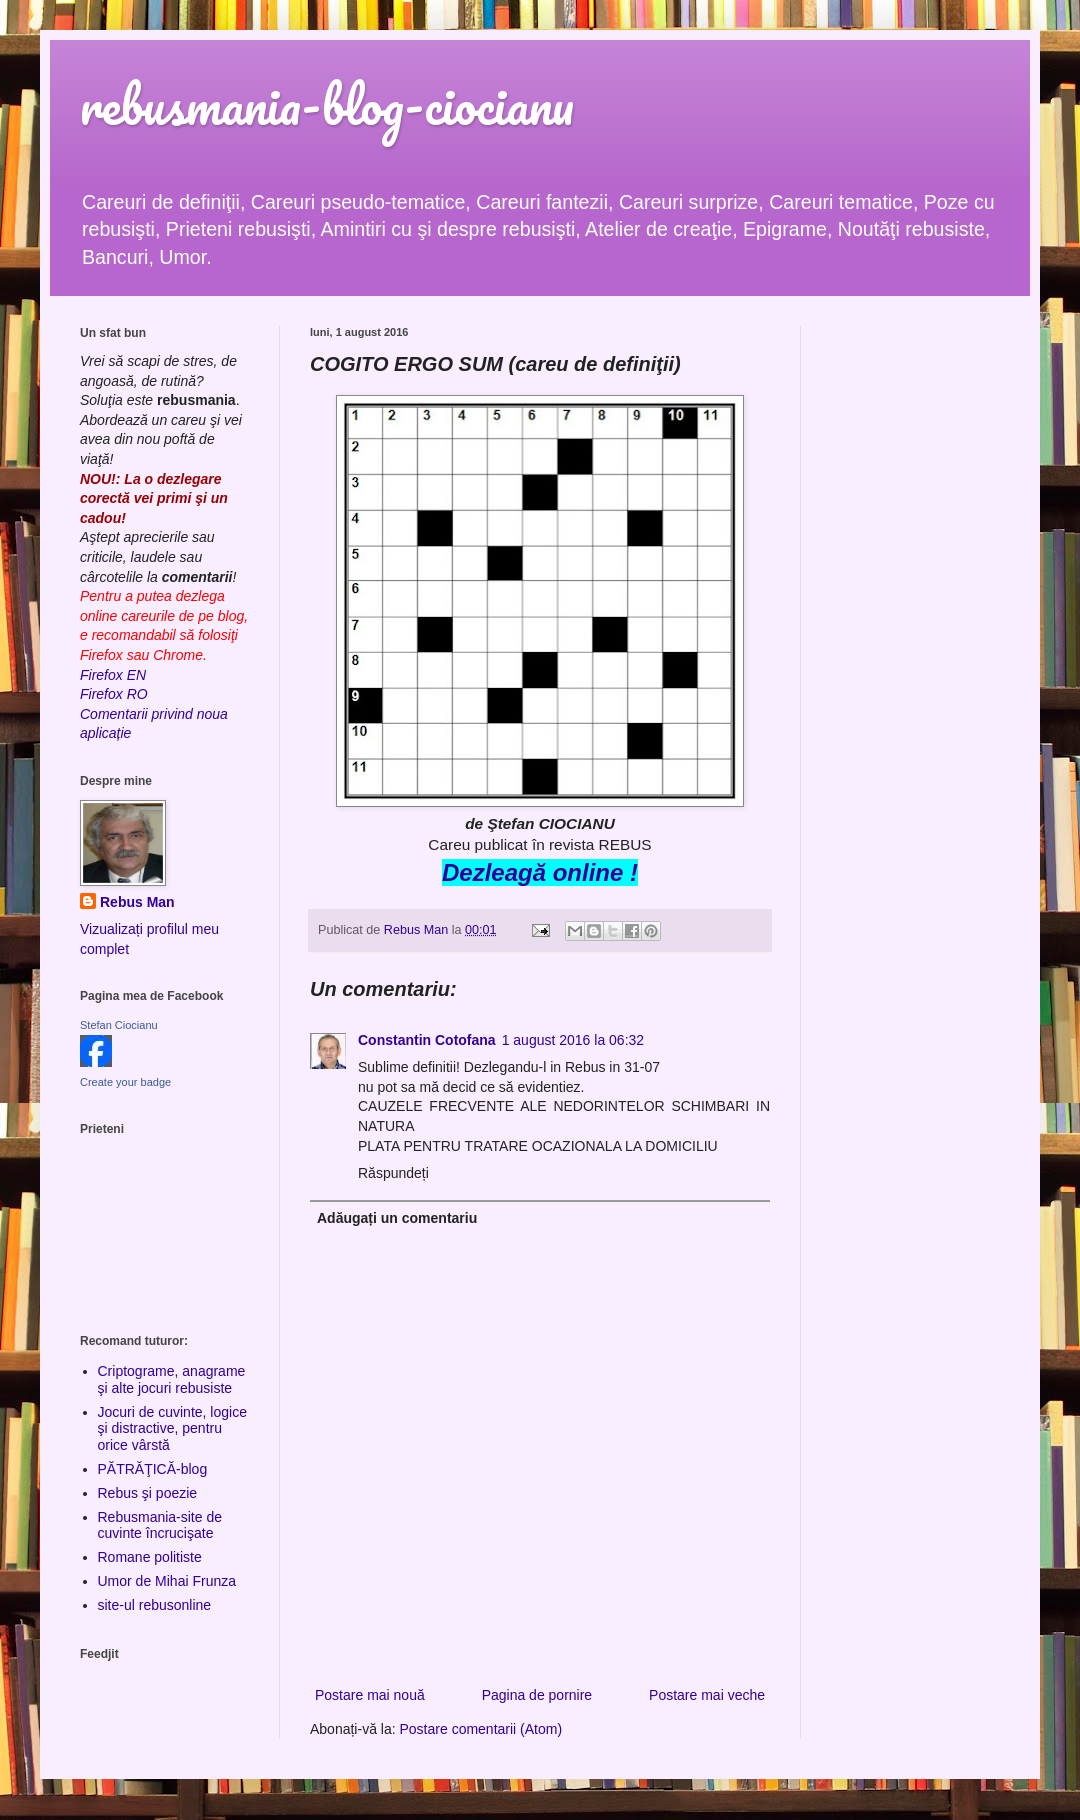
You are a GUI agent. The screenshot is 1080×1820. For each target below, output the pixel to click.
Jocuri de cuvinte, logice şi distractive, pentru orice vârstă (172, 1429)
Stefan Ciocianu (119, 1025)
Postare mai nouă (370, 1695)
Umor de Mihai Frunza (167, 1581)
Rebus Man (137, 902)
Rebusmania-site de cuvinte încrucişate (160, 1525)
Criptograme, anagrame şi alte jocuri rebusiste (172, 1379)
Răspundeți (393, 1173)
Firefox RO (114, 694)
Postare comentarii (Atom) (481, 1729)
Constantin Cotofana (427, 1040)
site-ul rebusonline (155, 1605)
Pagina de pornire (537, 1695)
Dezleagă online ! (540, 872)
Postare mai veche (707, 1695)
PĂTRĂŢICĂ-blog (153, 1469)
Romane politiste (150, 1557)
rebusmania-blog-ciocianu (327, 104)
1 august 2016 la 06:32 (573, 1040)
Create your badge (125, 1082)
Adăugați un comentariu (397, 1218)
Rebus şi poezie (148, 1493)
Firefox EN (113, 675)
